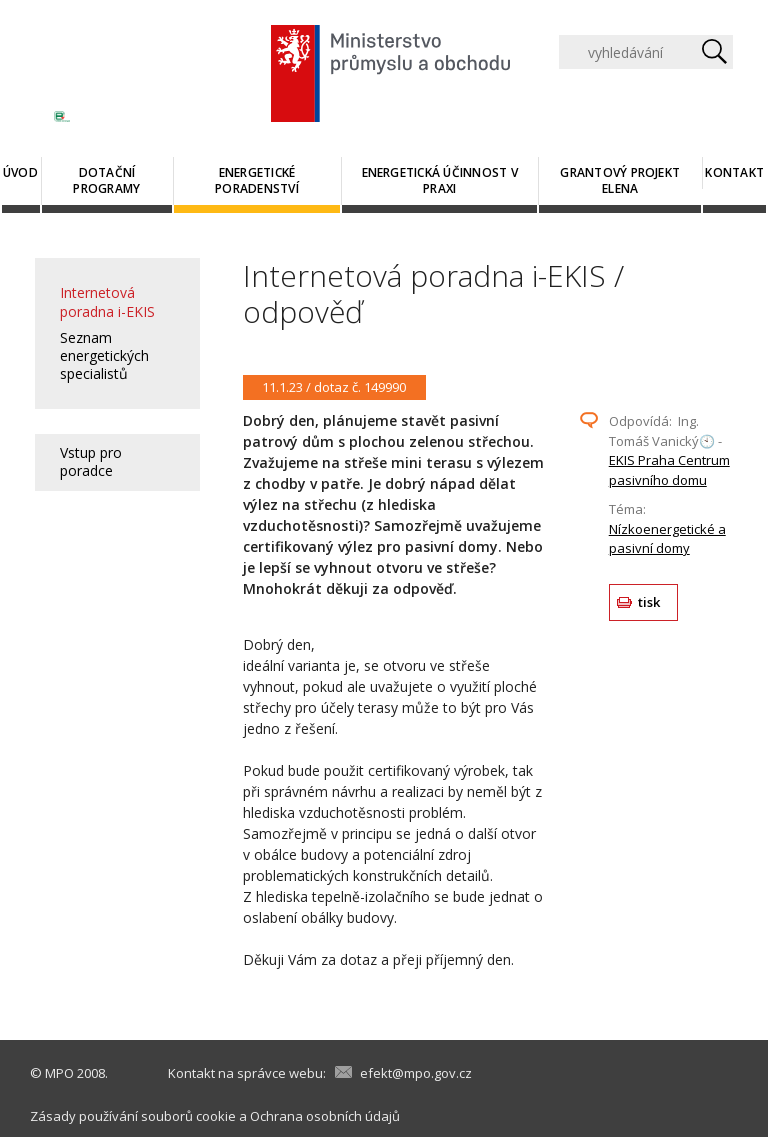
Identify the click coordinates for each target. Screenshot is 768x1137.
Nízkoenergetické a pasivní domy (667, 539)
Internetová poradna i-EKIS (107, 301)
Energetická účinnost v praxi (440, 180)
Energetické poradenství (257, 180)
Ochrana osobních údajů (325, 1116)
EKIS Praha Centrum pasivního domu (669, 470)
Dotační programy (106, 180)
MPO (59, 1073)
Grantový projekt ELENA (620, 180)
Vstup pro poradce (91, 461)
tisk (649, 602)
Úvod (20, 172)
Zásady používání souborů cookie (133, 1116)
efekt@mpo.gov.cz (416, 1073)
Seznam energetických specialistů (104, 355)
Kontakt (734, 172)
